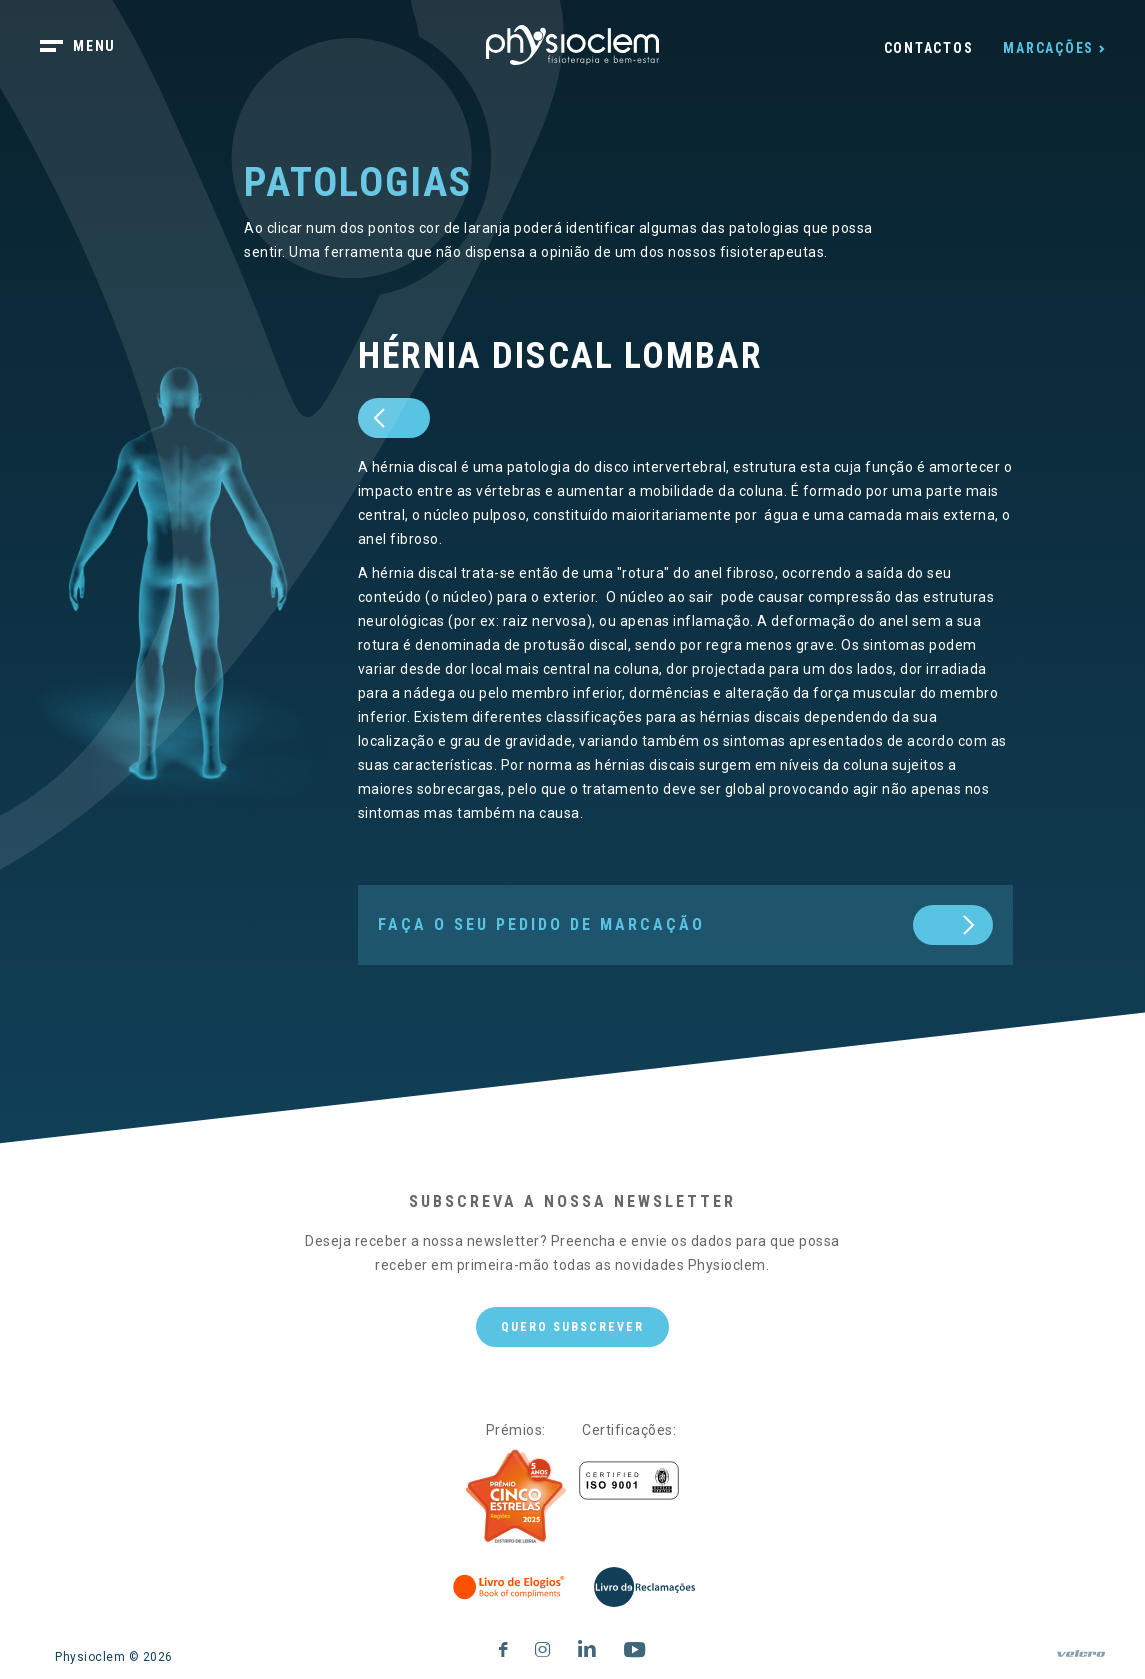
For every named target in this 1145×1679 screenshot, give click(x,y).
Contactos (929, 48)
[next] (679, 925)
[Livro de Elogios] (510, 1587)
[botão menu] (90, 48)
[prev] (394, 418)
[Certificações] (629, 1480)
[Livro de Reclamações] (644, 1587)
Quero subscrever (572, 1327)
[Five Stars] (516, 1497)
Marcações (1048, 48)
